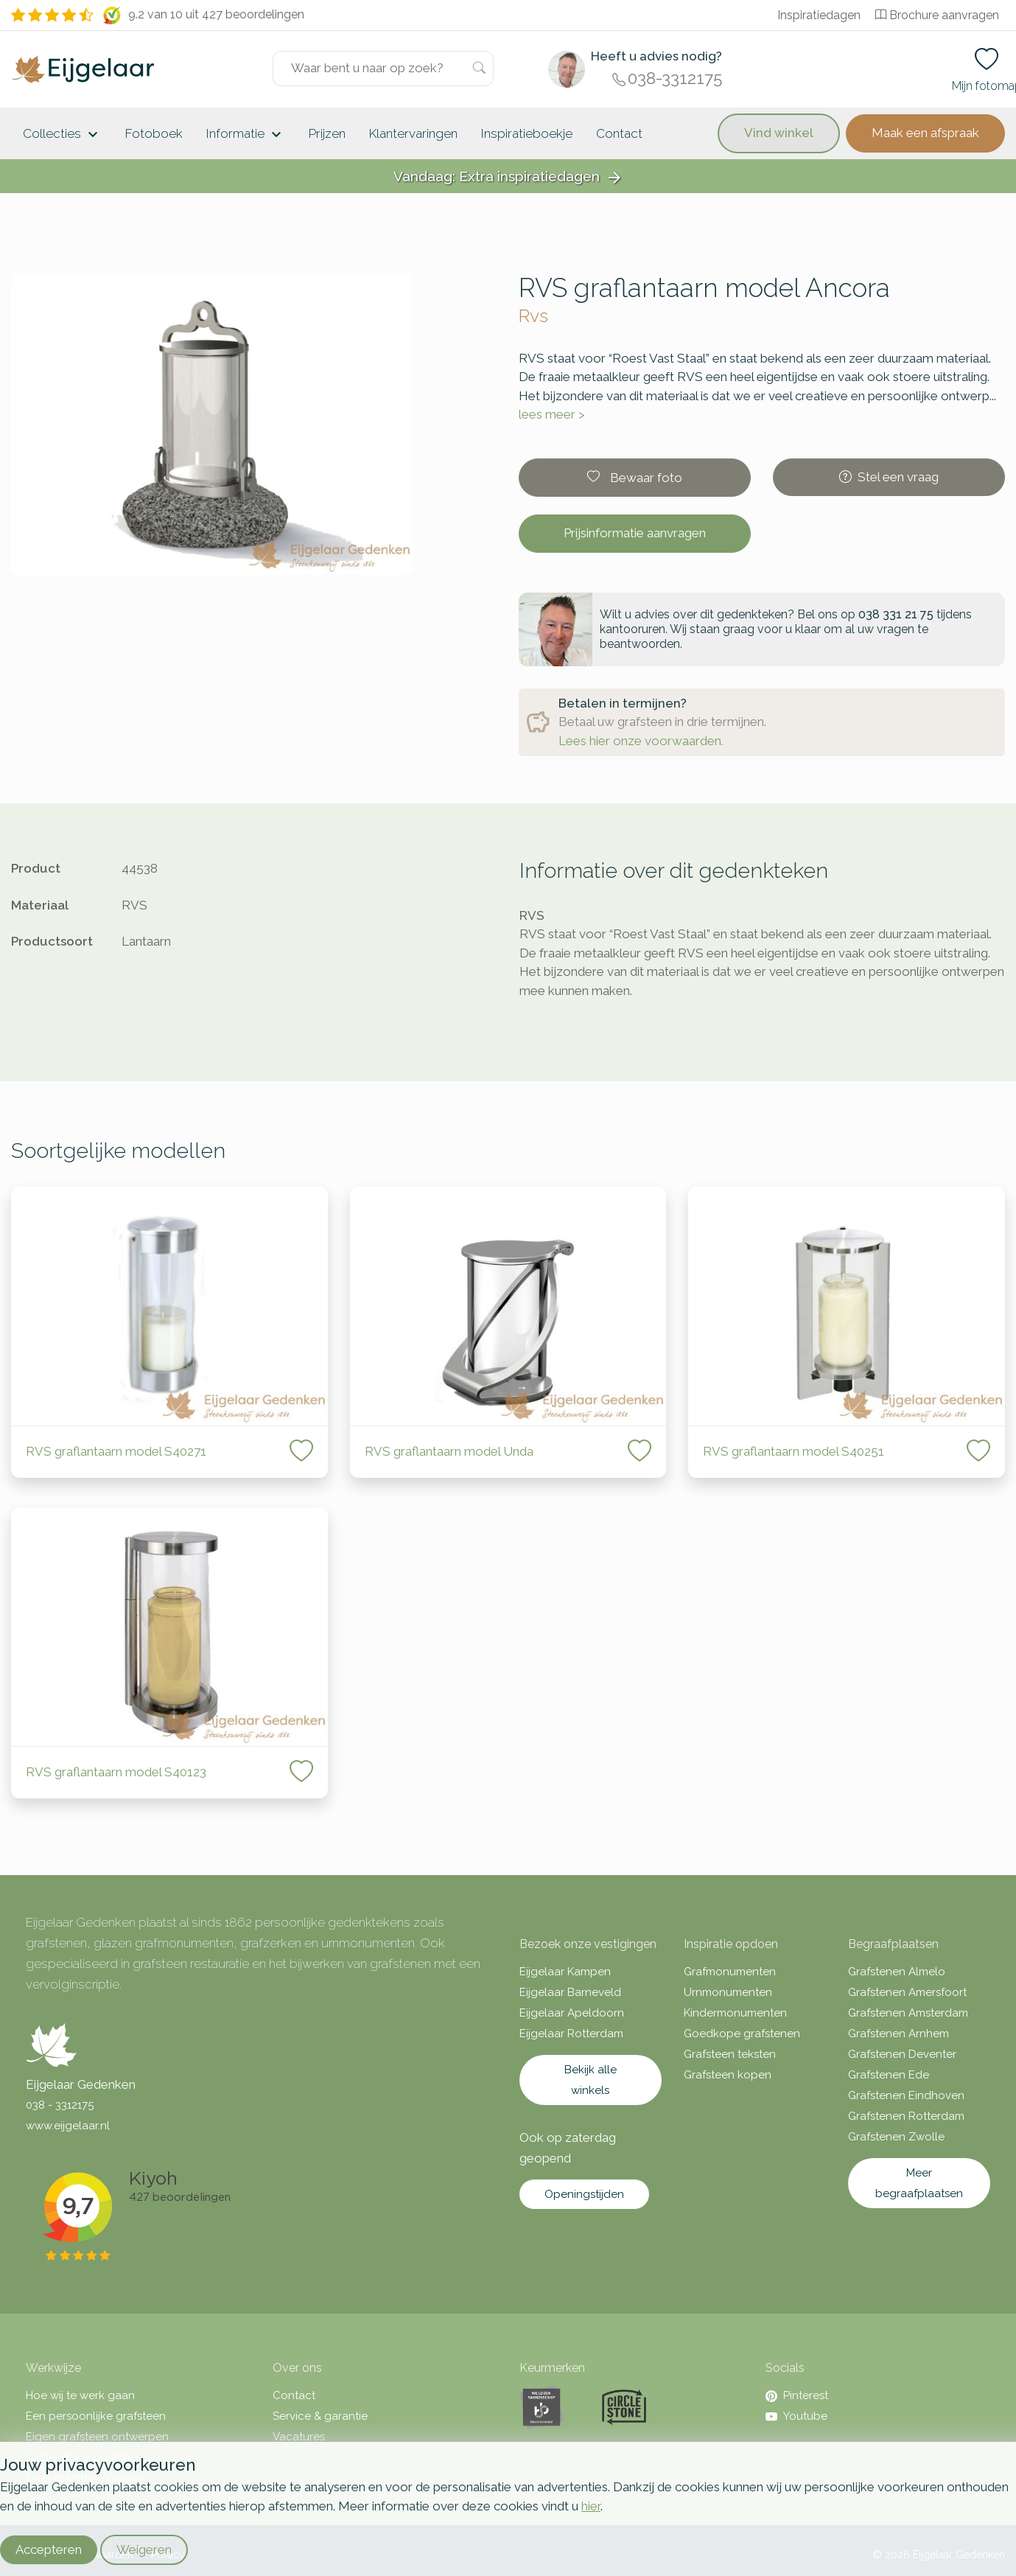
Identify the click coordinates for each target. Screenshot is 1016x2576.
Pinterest (796, 2395)
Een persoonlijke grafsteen (96, 2416)
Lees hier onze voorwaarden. (641, 740)
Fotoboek (154, 133)
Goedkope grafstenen (742, 2033)
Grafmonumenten (730, 1971)
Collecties (62, 135)
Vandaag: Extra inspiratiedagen (508, 177)
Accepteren (48, 2549)
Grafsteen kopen (727, 2074)
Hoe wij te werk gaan (80, 2395)
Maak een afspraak (925, 132)
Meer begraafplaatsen (919, 2183)
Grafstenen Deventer (902, 2054)
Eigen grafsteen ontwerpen (97, 2436)
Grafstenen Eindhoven (906, 2095)
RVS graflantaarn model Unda (449, 1451)
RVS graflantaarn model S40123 (116, 1772)
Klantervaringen (413, 133)
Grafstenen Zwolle (896, 2136)
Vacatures (299, 2436)
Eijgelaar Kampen (565, 1971)
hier (590, 2506)
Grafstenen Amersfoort (907, 1992)
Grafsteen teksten (730, 2054)
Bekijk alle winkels (590, 2080)
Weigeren (144, 2549)
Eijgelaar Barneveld (570, 1992)
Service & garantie (320, 2416)
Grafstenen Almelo (896, 1971)
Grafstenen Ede (888, 2074)
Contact (619, 133)
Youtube (796, 2416)
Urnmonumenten (728, 1992)
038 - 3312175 (60, 2105)
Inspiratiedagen (819, 15)
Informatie (245, 135)
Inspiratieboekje (526, 133)
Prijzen (327, 133)
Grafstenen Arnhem (898, 2033)
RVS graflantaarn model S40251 (793, 1451)
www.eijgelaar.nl (68, 2125)
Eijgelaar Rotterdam (571, 2033)
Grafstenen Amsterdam (908, 2013)
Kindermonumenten (735, 2013)
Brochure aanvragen (937, 15)
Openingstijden (584, 2194)
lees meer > (552, 414)
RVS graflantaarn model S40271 (117, 1451)
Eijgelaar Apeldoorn (571, 2013)
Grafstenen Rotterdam (906, 2116)
